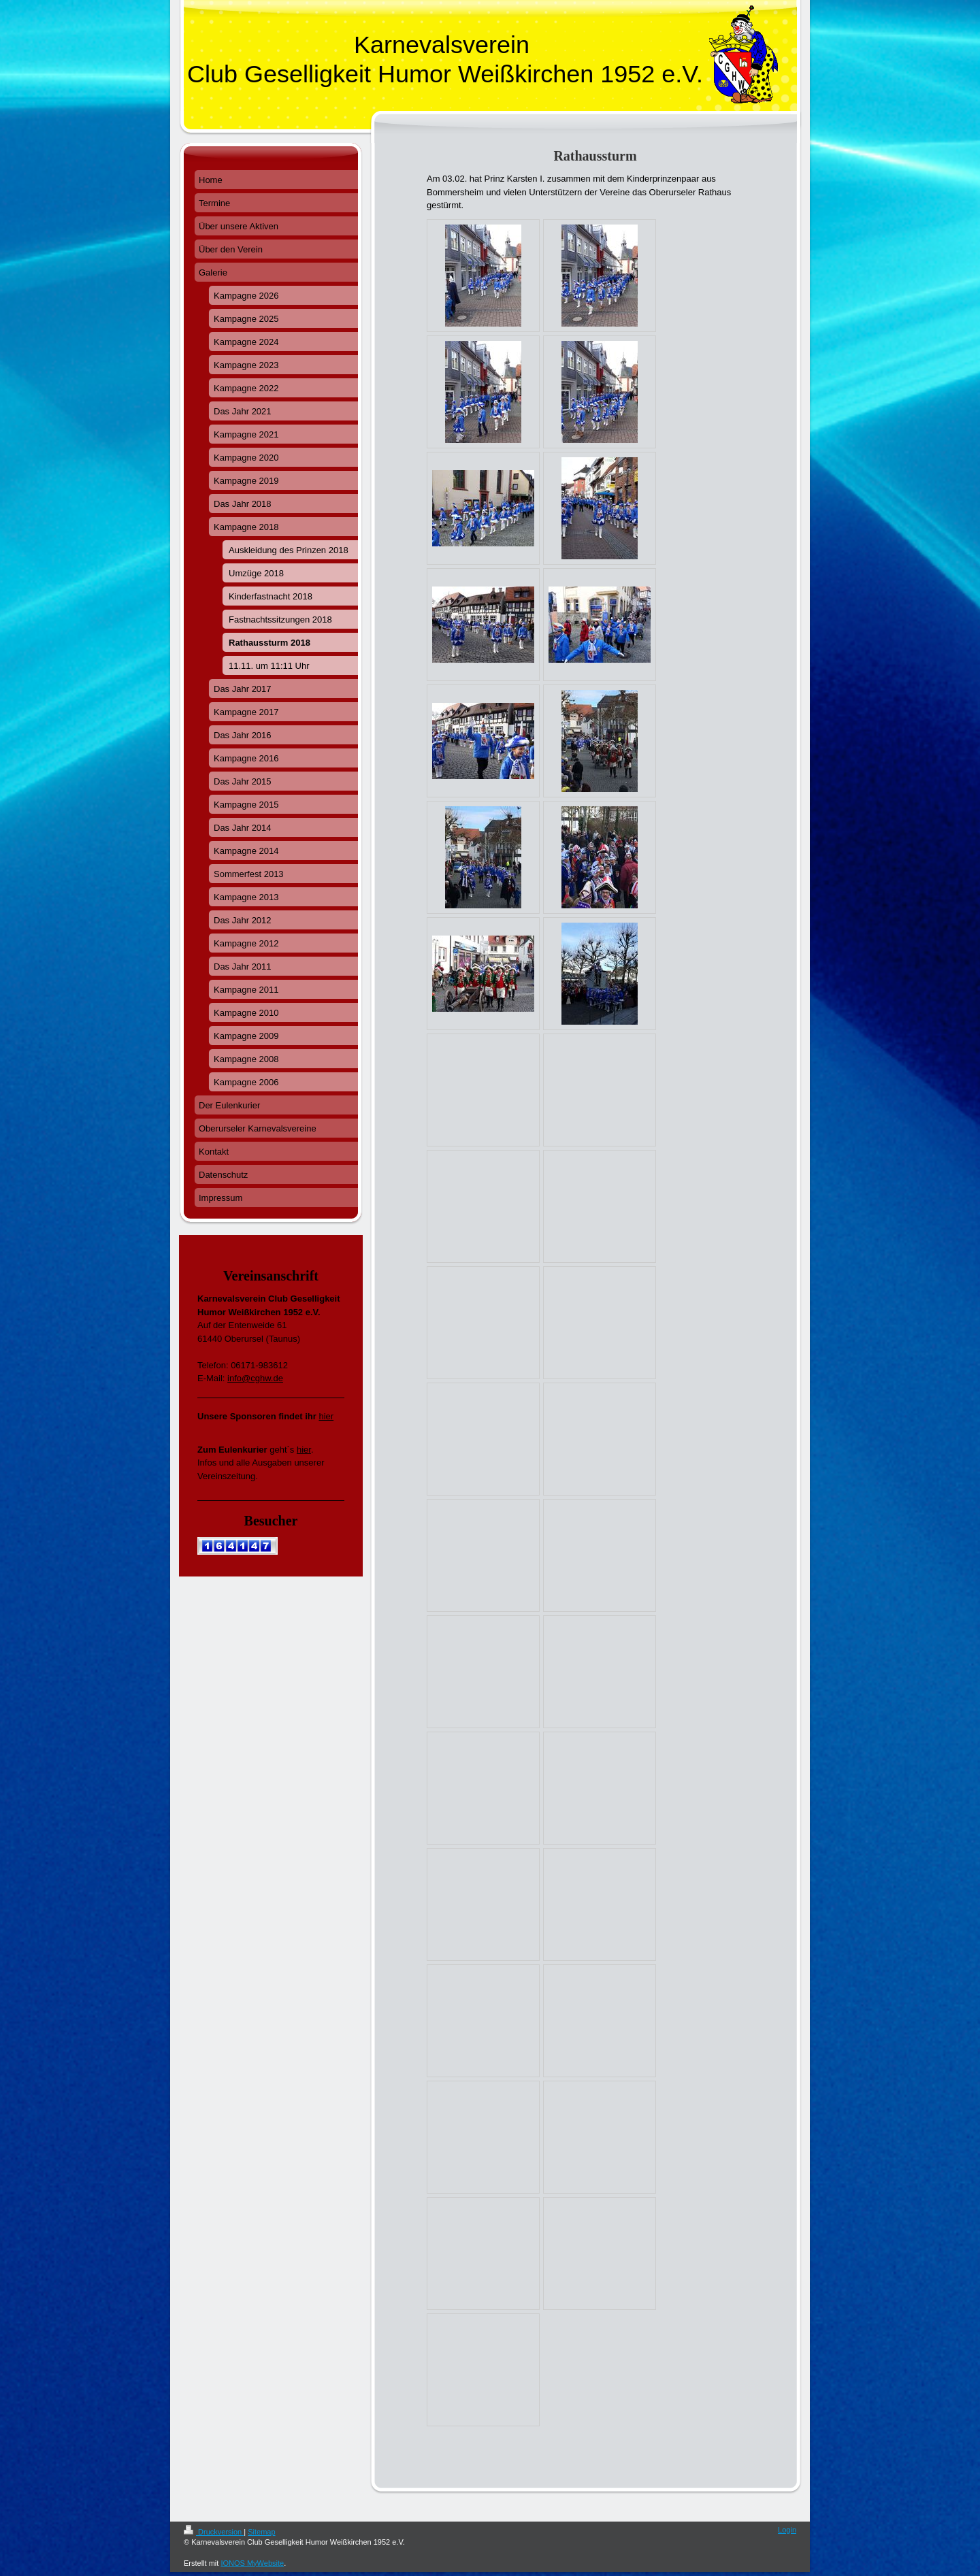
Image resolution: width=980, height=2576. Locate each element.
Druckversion (214, 2532)
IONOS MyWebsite (252, 2563)
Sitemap (261, 2532)
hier (325, 1416)
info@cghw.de (255, 1378)
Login (787, 2530)
